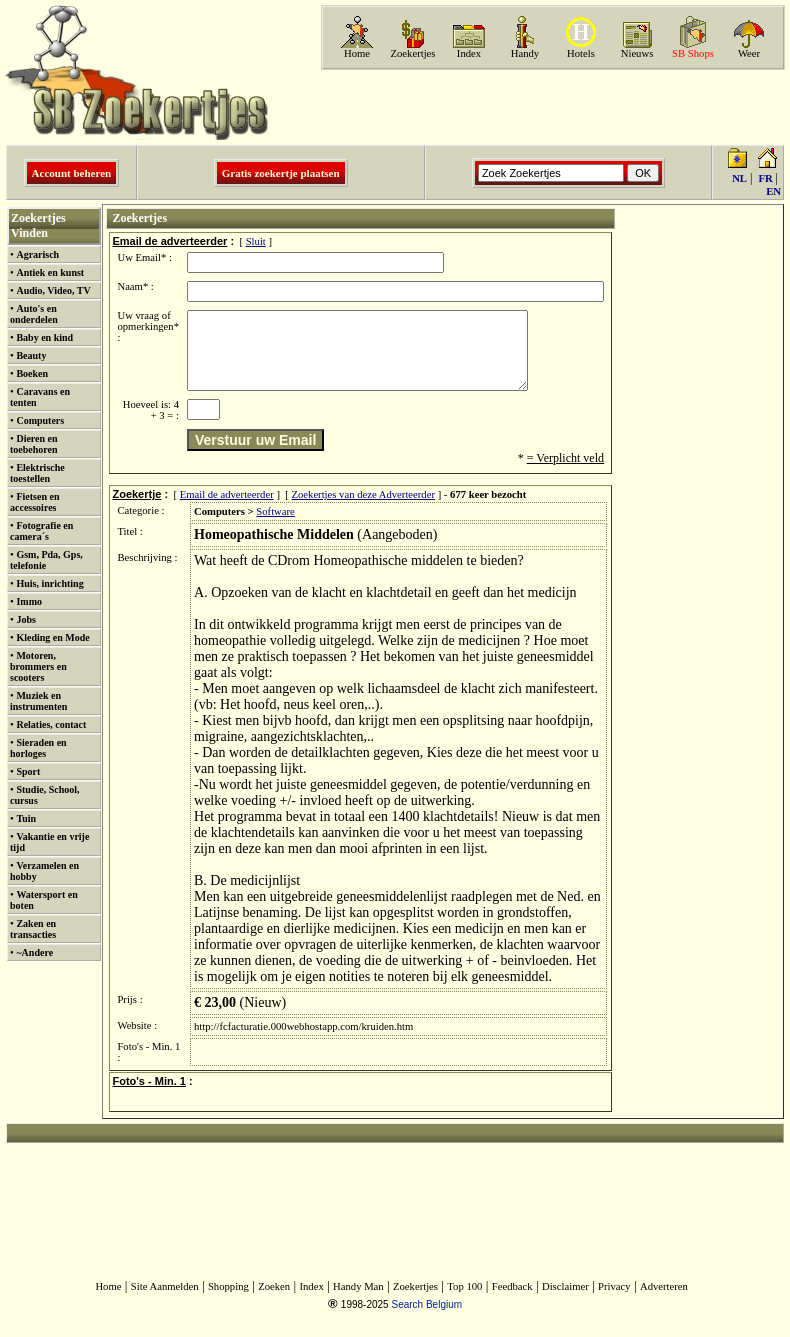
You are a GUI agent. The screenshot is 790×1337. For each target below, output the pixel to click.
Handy (525, 53)
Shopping (228, 1301)
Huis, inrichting (49, 583)
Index (469, 53)
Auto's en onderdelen (34, 314)
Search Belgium (426, 1319)
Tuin (26, 818)
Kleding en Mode (52, 637)
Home (357, 53)
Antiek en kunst (50, 272)
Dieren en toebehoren (34, 444)
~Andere (34, 952)
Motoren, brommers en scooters (38, 666)
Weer (749, 53)
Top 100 (464, 1301)
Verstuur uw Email (255, 455)
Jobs (25, 619)
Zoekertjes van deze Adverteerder (363, 509)
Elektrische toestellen (37, 473)
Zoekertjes (413, 53)
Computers (40, 420)
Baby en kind (44, 337)
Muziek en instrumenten (38, 701)
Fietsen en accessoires (34, 502)
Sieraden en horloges (38, 748)
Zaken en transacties (33, 929)
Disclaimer (565, 1301)
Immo (29, 601)
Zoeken (274, 1301)
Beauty (31, 355)
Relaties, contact (51, 724)
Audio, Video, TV (53, 290)
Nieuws (637, 53)
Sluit (256, 241)
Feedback (512, 1301)
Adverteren (664, 1301)
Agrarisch (37, 254)
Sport (28, 771)
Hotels (581, 53)
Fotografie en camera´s (41, 531)
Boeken (32, 373)
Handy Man (358, 1301)
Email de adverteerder (227, 509)
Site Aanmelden (165, 1301)
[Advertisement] (551, 107)
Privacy (614, 1301)
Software (275, 526)
